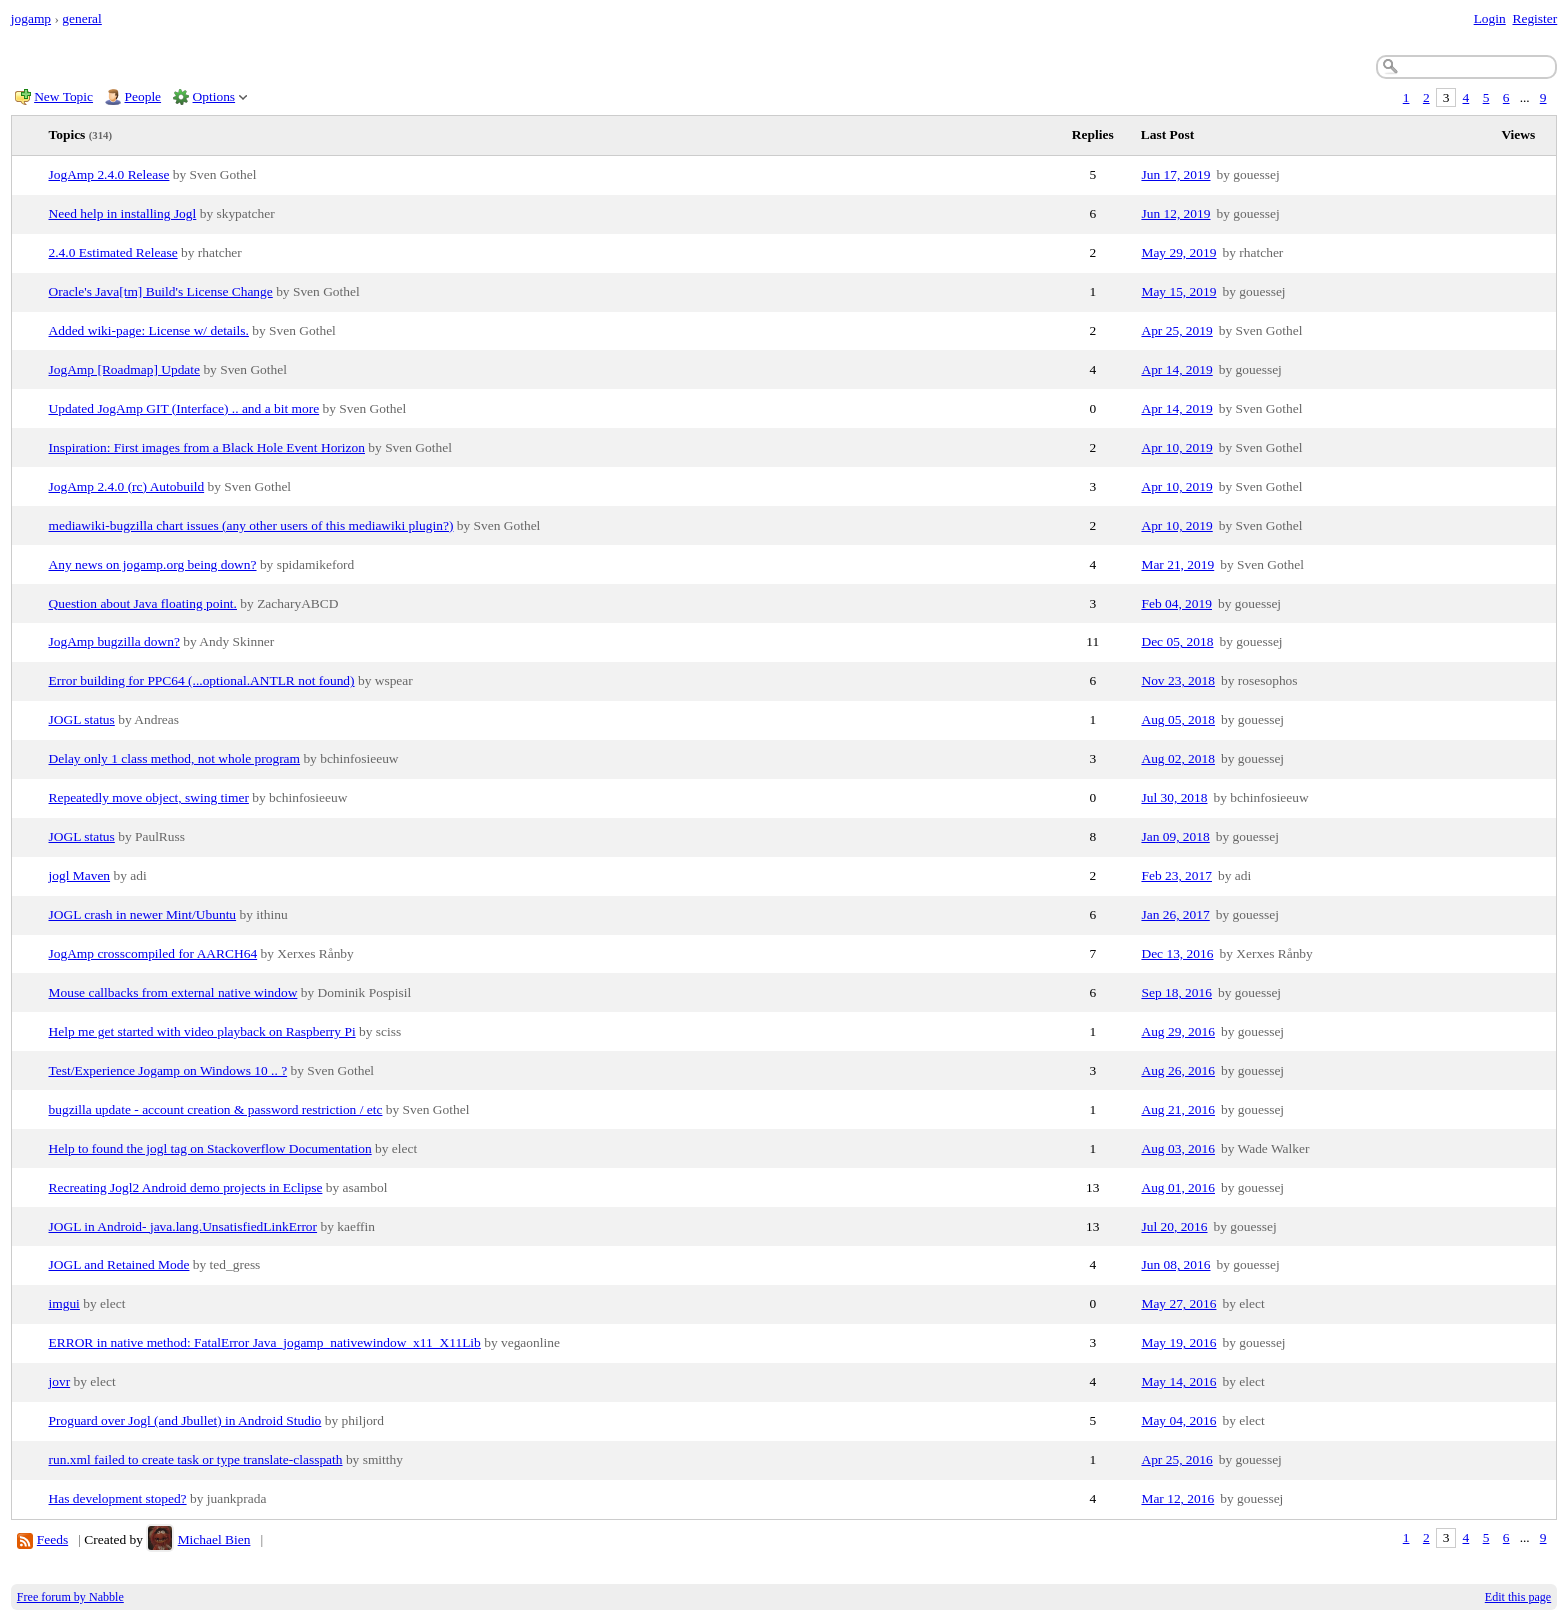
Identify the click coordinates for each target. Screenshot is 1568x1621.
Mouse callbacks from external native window (173, 992)
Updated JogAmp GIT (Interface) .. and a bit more (184, 408)
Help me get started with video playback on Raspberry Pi (202, 1031)
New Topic (63, 96)
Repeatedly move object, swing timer (149, 797)
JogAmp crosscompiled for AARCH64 (153, 953)
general (82, 18)
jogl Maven (80, 875)
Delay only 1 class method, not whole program (175, 758)
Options (214, 96)
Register (1534, 18)
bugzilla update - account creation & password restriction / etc (216, 1109)
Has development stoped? (118, 1498)
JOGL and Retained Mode (119, 1264)
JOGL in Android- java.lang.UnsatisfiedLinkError (183, 1226)
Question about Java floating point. (143, 603)
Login (1490, 18)
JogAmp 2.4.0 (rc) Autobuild (127, 486)
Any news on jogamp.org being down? (153, 564)
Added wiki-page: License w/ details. (149, 330)
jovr (60, 1381)
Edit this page (1518, 1597)
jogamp (31, 18)
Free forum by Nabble (70, 1597)
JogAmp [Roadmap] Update (125, 369)
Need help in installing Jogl (123, 213)
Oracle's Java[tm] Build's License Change (161, 291)
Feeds (52, 1539)
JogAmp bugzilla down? (114, 641)
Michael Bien (214, 1539)
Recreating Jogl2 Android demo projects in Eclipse (186, 1187)
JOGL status (82, 719)
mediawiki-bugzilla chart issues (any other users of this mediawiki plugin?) (251, 525)
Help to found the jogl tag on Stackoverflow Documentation (210, 1148)
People (143, 96)
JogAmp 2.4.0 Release (109, 174)
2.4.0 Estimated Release (113, 252)
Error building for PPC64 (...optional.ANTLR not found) (202, 680)
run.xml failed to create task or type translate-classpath (196, 1459)
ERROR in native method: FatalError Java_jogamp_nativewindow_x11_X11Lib (265, 1342)
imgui (64, 1303)
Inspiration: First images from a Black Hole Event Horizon (207, 447)
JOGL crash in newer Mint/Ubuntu (143, 914)
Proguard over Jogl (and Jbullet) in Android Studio (185, 1420)
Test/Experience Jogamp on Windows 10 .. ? (168, 1070)
